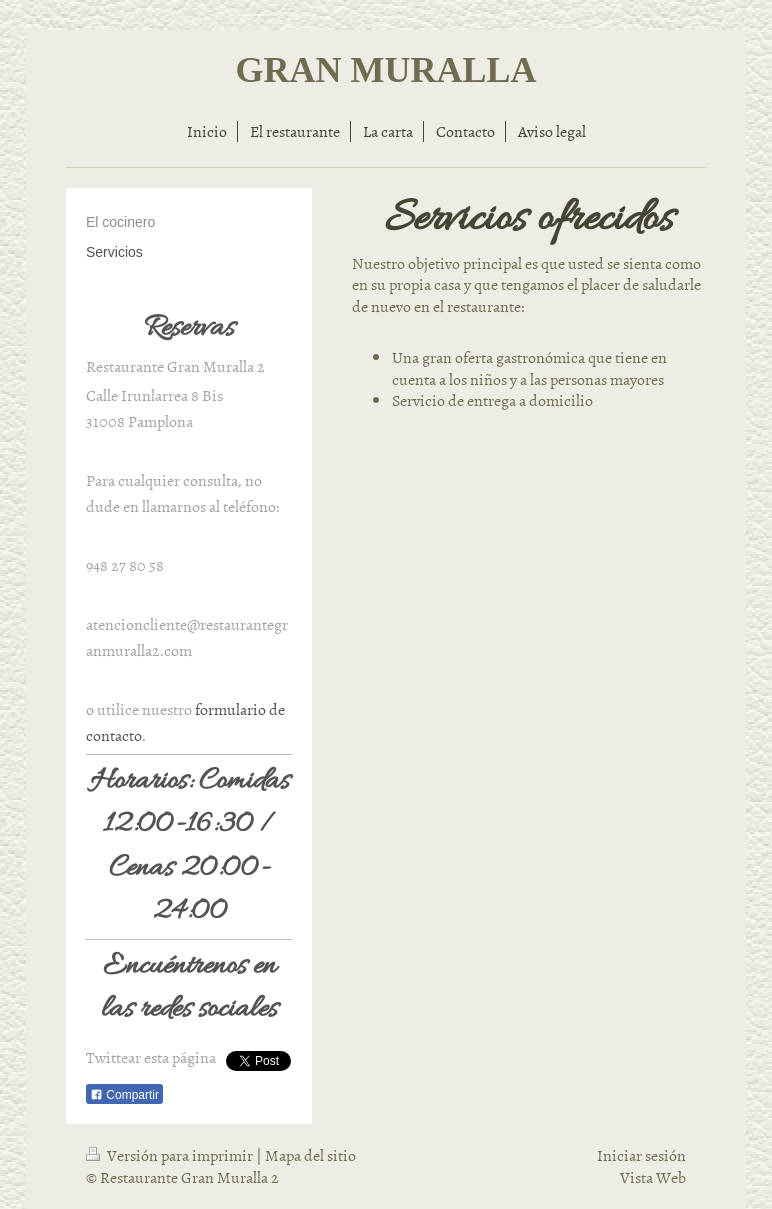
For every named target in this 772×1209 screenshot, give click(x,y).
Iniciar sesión (641, 1155)
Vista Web (653, 1177)
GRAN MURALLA (386, 70)
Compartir (124, 1095)
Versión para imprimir (171, 1155)
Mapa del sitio (310, 1155)
